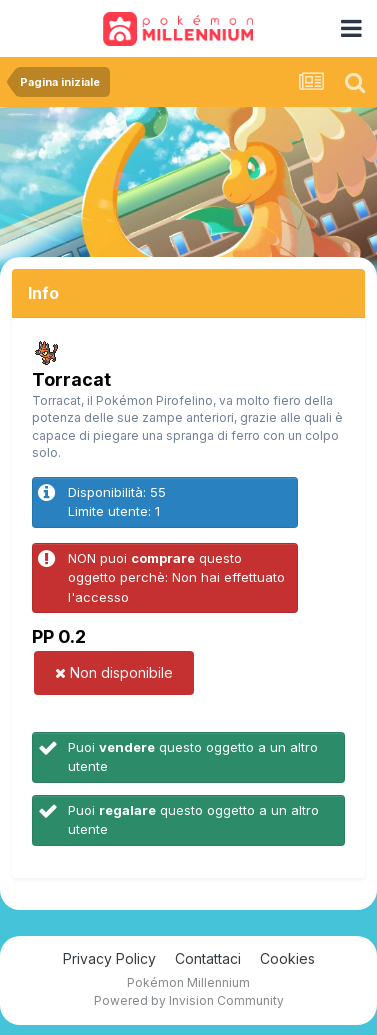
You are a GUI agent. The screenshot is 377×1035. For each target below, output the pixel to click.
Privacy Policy (109, 958)
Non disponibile (114, 672)
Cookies (287, 958)
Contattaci (208, 958)
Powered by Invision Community (189, 1000)
